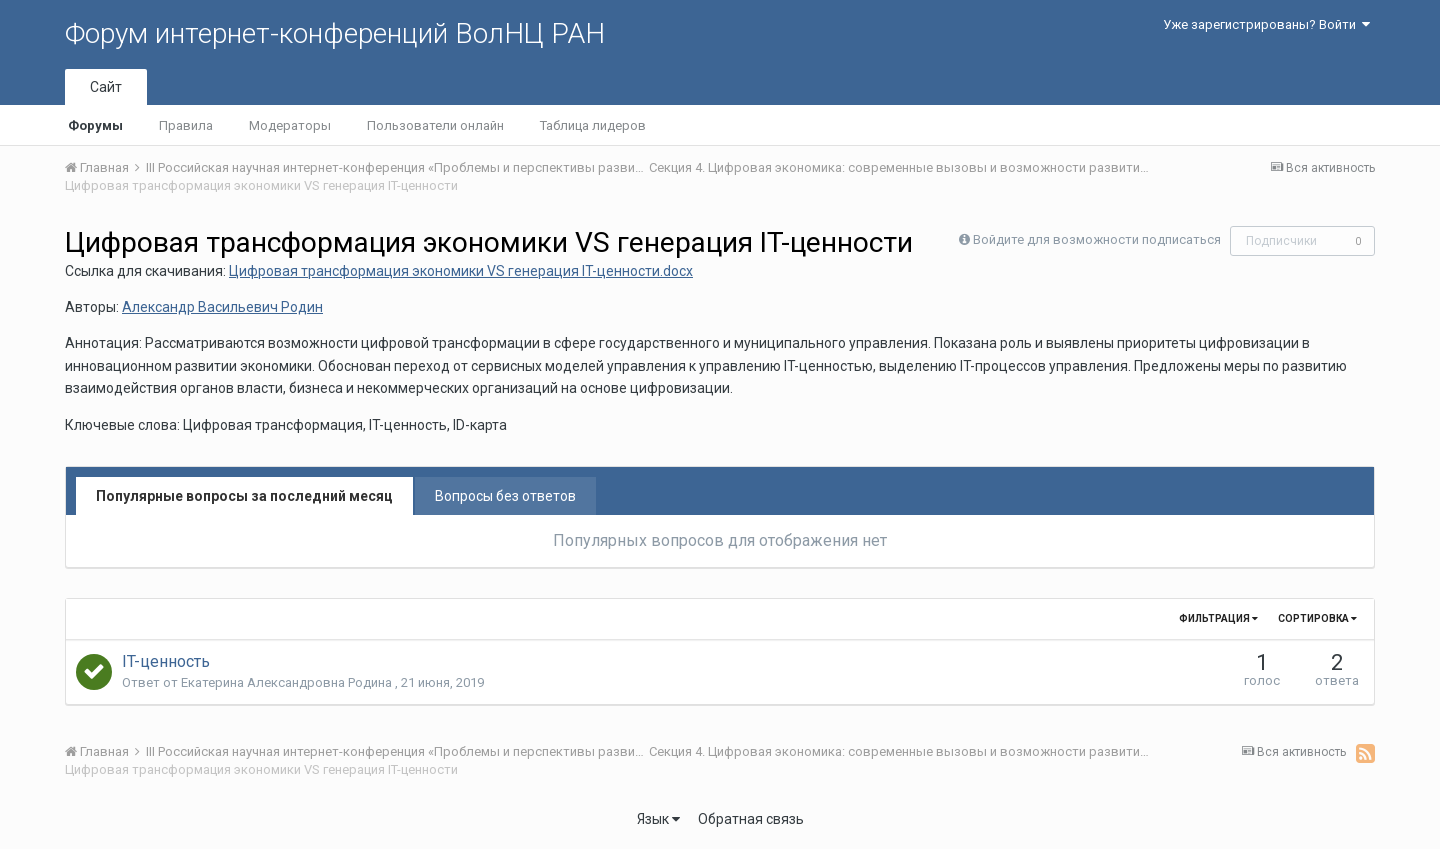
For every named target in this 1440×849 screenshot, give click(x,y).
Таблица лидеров (593, 125)
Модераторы (290, 125)
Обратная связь (751, 819)
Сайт (106, 87)
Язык (658, 819)
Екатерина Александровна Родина (288, 682)
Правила (186, 125)
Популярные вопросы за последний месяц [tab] (244, 496)
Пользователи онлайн (435, 125)
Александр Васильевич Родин (222, 307)
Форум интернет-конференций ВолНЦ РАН (335, 33)
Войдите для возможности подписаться (1097, 239)
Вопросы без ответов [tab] (505, 496)
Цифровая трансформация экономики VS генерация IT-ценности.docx (461, 271)
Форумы (95, 125)
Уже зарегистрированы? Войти (1266, 24)
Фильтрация (1218, 618)
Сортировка (1317, 618)
